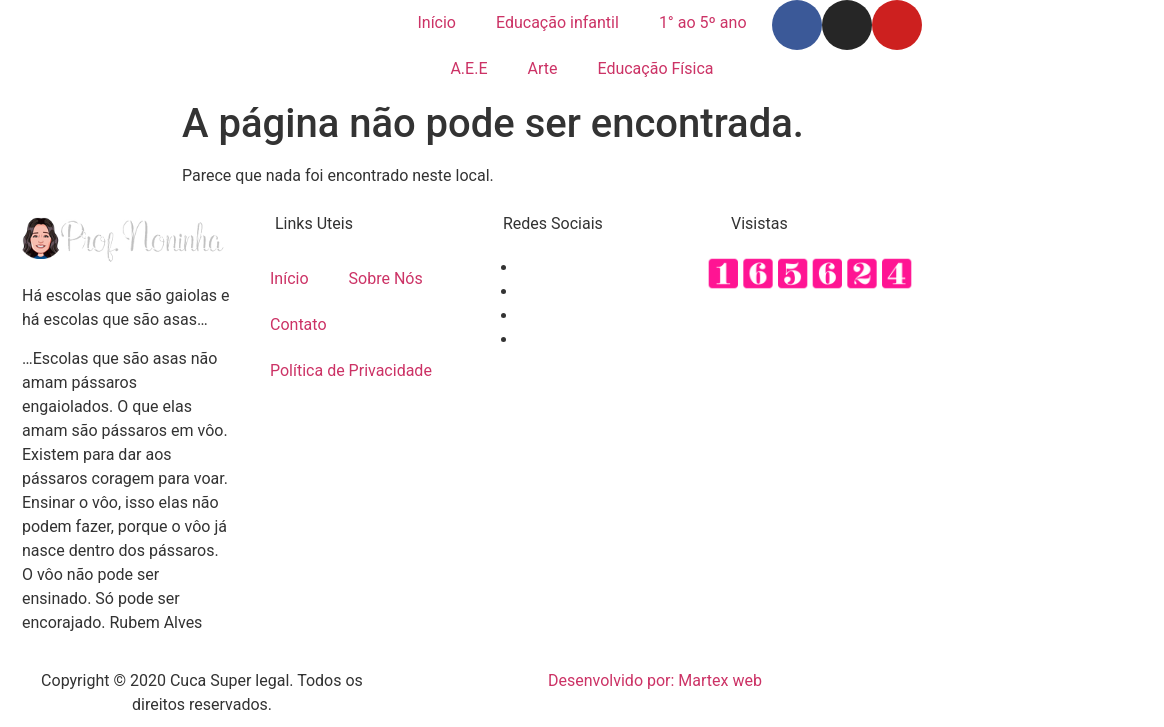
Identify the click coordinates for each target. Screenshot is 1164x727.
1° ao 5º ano (703, 22)
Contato (298, 324)
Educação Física (655, 68)
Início (436, 22)
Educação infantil (557, 22)
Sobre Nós (386, 278)
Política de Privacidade (351, 370)
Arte (542, 68)
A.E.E (468, 68)
